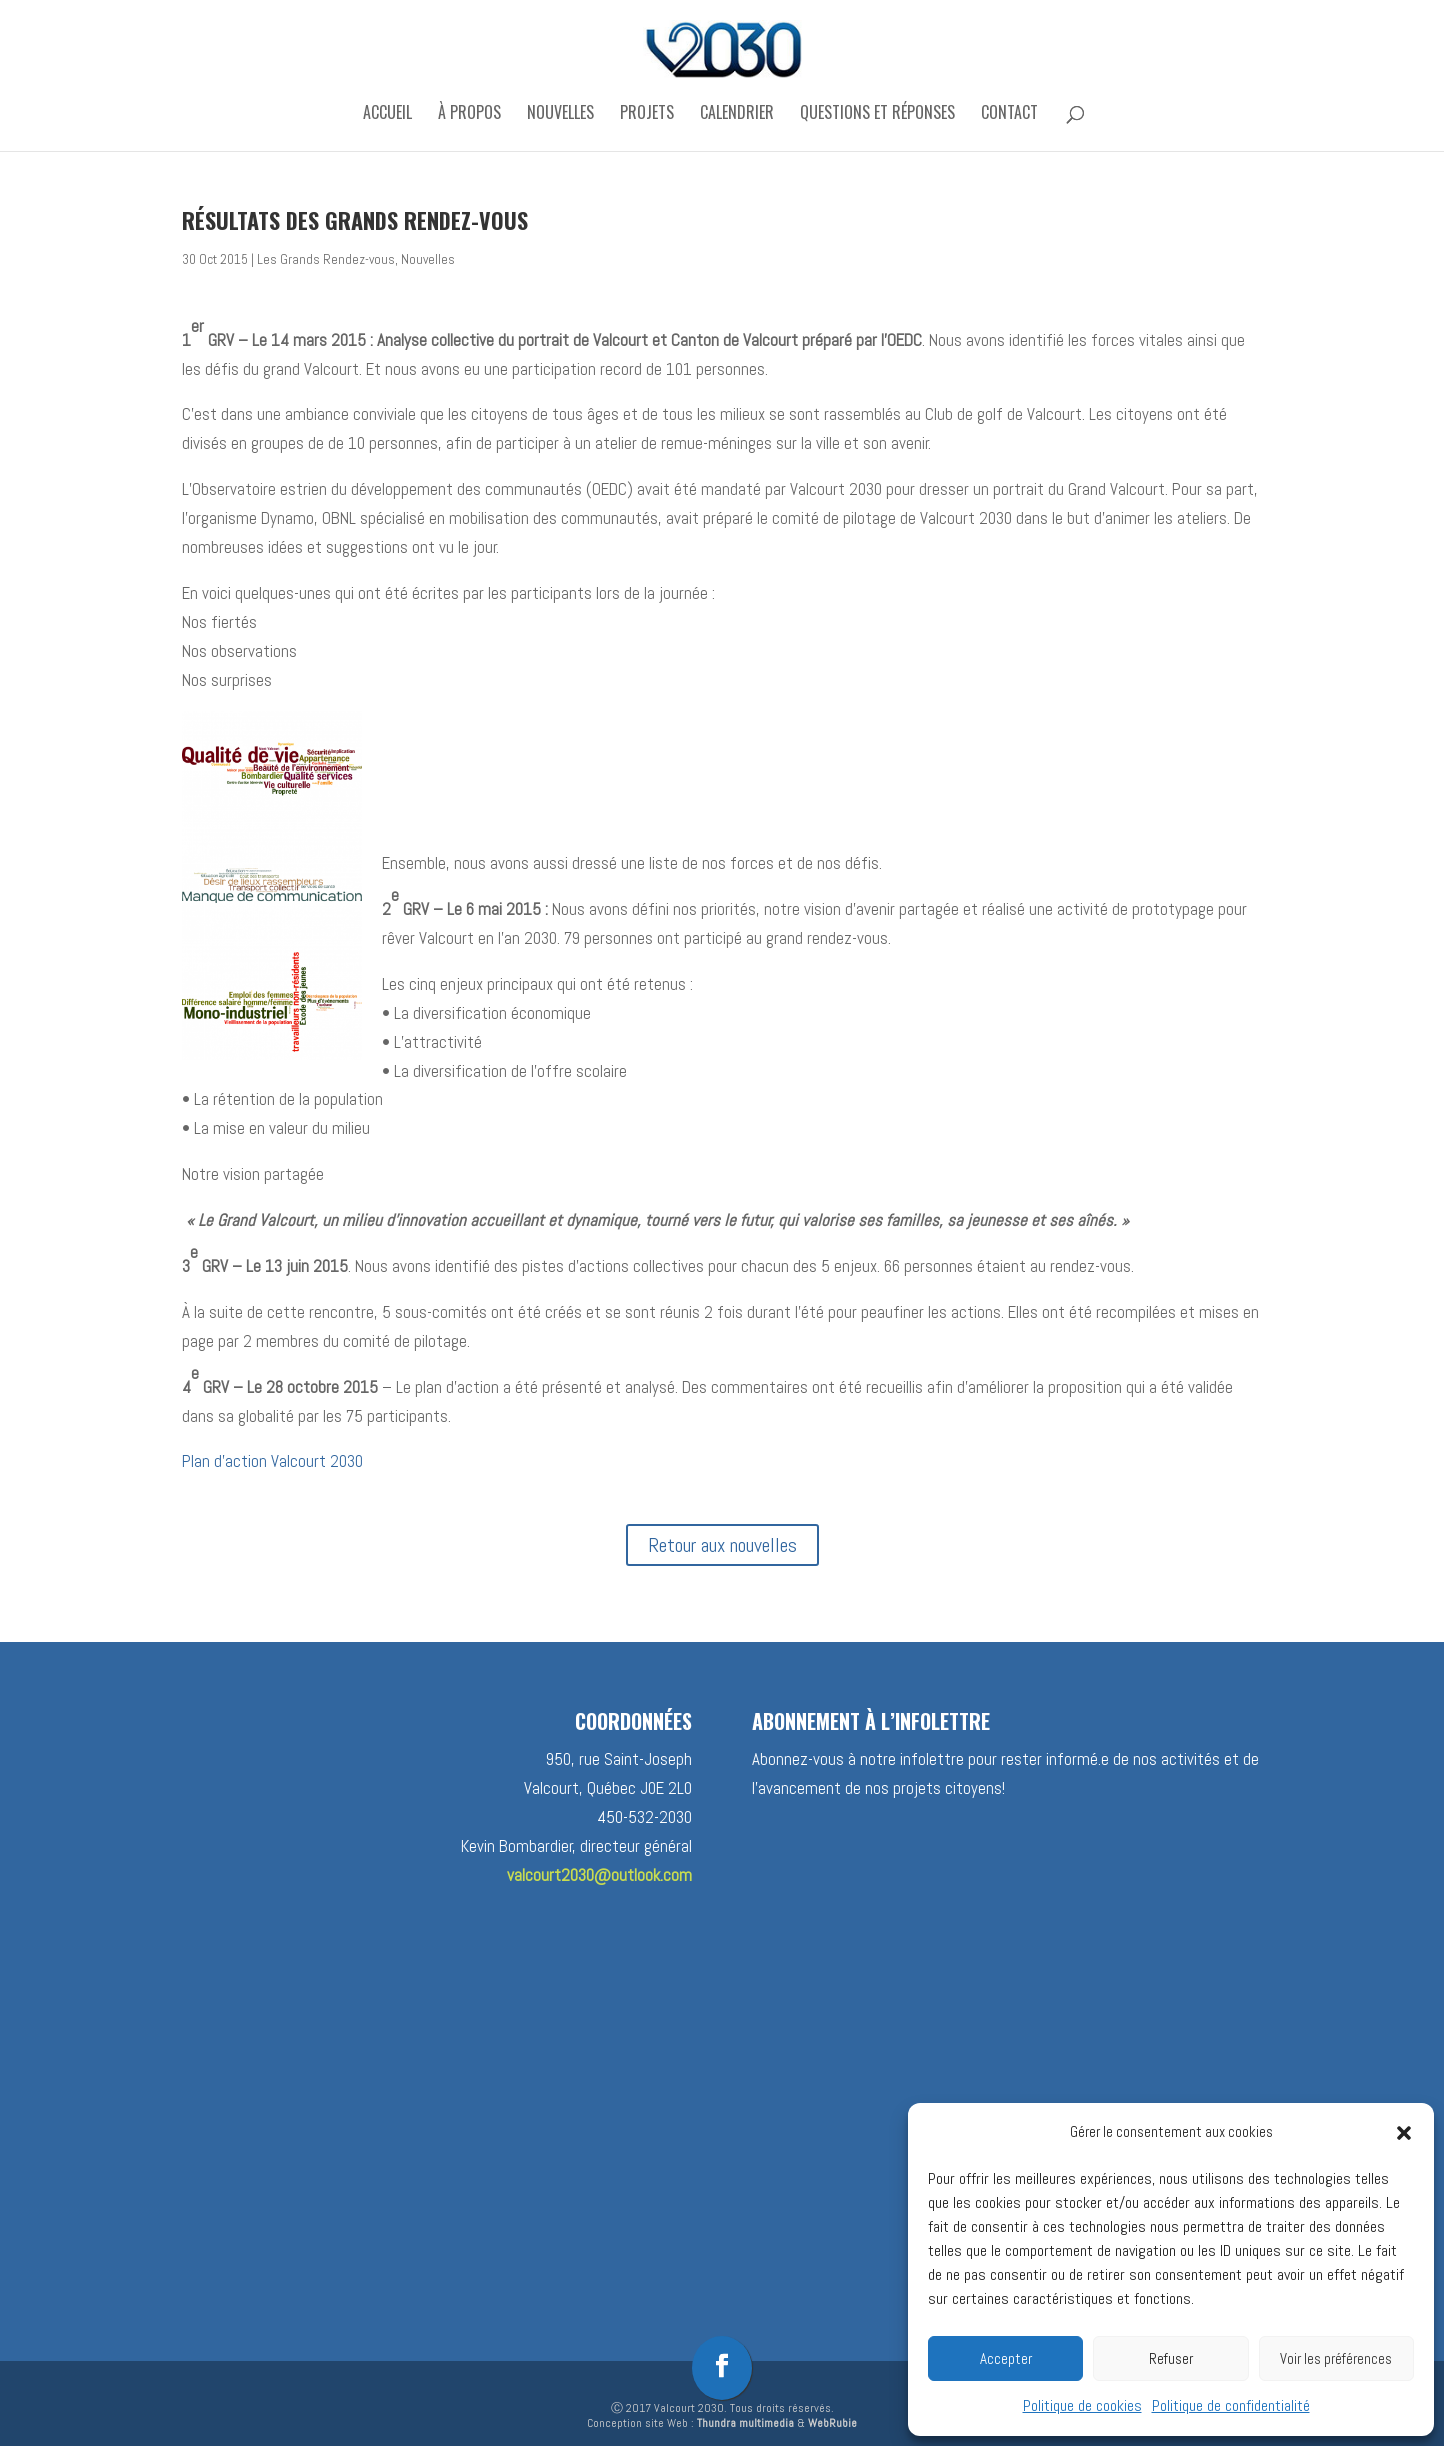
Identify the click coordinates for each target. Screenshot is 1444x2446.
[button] (1404, 2133)
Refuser (1171, 2358)
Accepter (1006, 2358)
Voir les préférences (1336, 2358)
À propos (469, 114)
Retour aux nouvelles (722, 1545)
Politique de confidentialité (1231, 2405)
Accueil (387, 114)
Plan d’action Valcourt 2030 (272, 1461)
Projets (647, 114)
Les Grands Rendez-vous (326, 259)
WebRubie (832, 2423)
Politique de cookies (1082, 2405)
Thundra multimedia (745, 2423)
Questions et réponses (877, 114)
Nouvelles (560, 114)
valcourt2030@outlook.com (599, 1875)
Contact (1009, 114)
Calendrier (737, 114)
